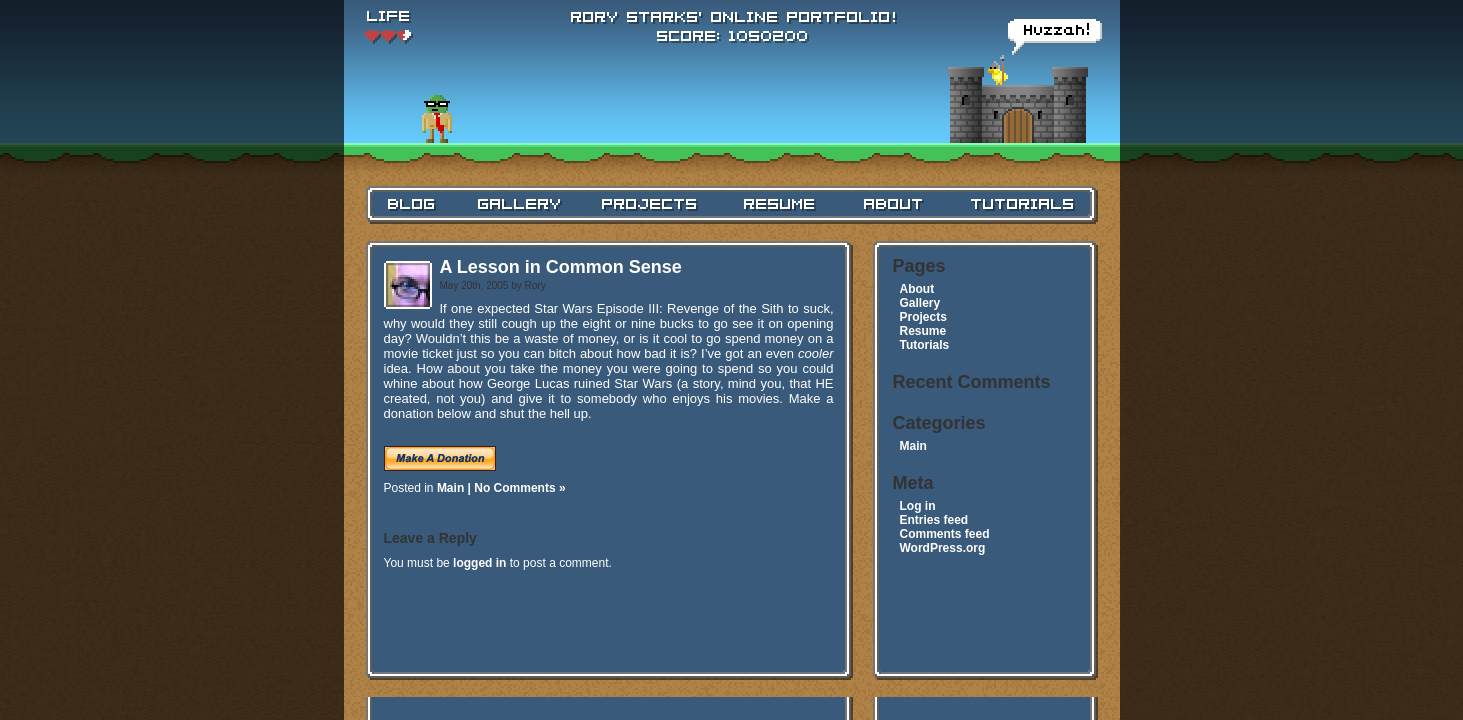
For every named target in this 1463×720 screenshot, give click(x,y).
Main (450, 488)
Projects (923, 317)
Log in (918, 506)
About (917, 289)
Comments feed (945, 534)
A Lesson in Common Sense (561, 267)
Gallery (920, 303)
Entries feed (934, 520)
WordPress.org (943, 548)
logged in (479, 563)
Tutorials (925, 345)
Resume (923, 331)
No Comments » (519, 488)
